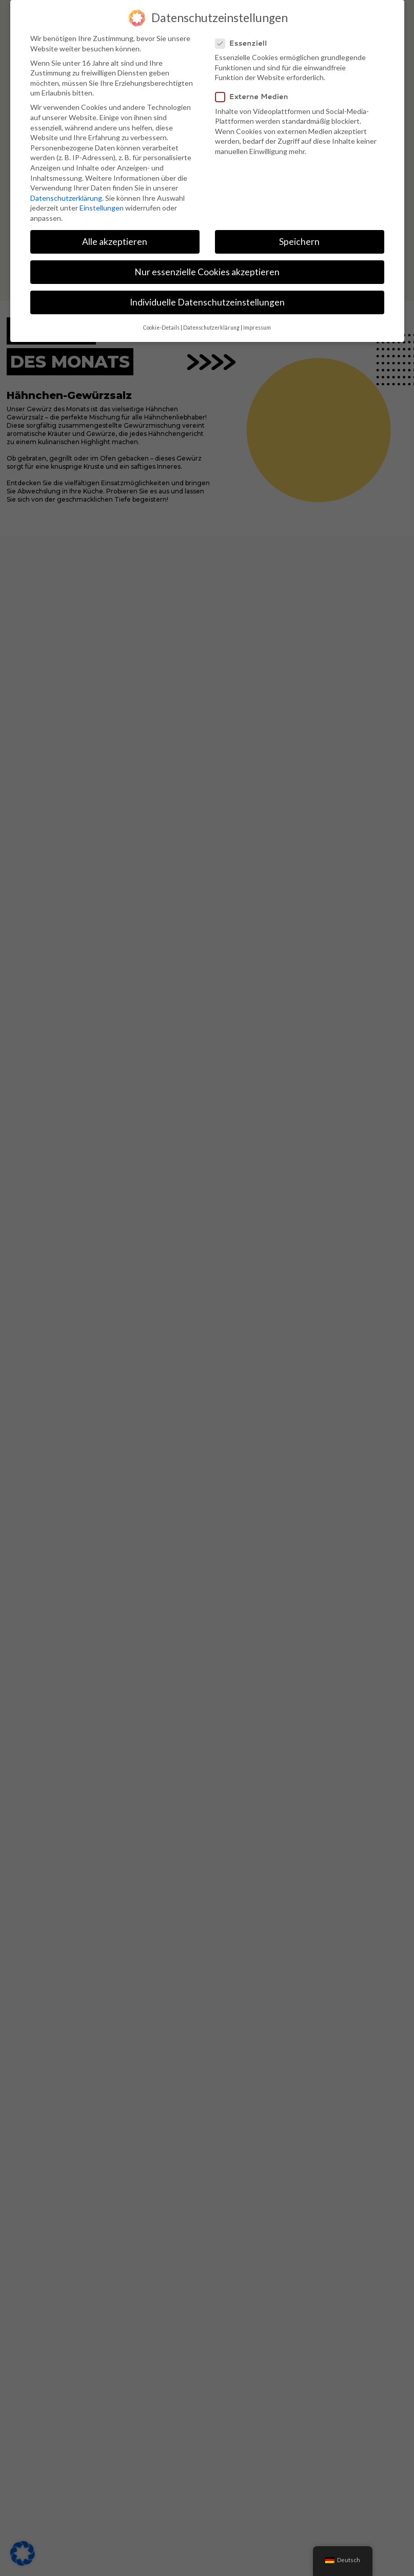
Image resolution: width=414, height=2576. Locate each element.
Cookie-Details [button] (161, 328)
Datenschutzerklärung (66, 198)
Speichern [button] (299, 241)
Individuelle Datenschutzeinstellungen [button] (207, 302)
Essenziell (245, 43)
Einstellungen (102, 207)
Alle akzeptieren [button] (114, 241)
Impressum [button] (257, 328)
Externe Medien (256, 97)
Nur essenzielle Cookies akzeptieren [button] (207, 271)
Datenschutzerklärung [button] (211, 328)
